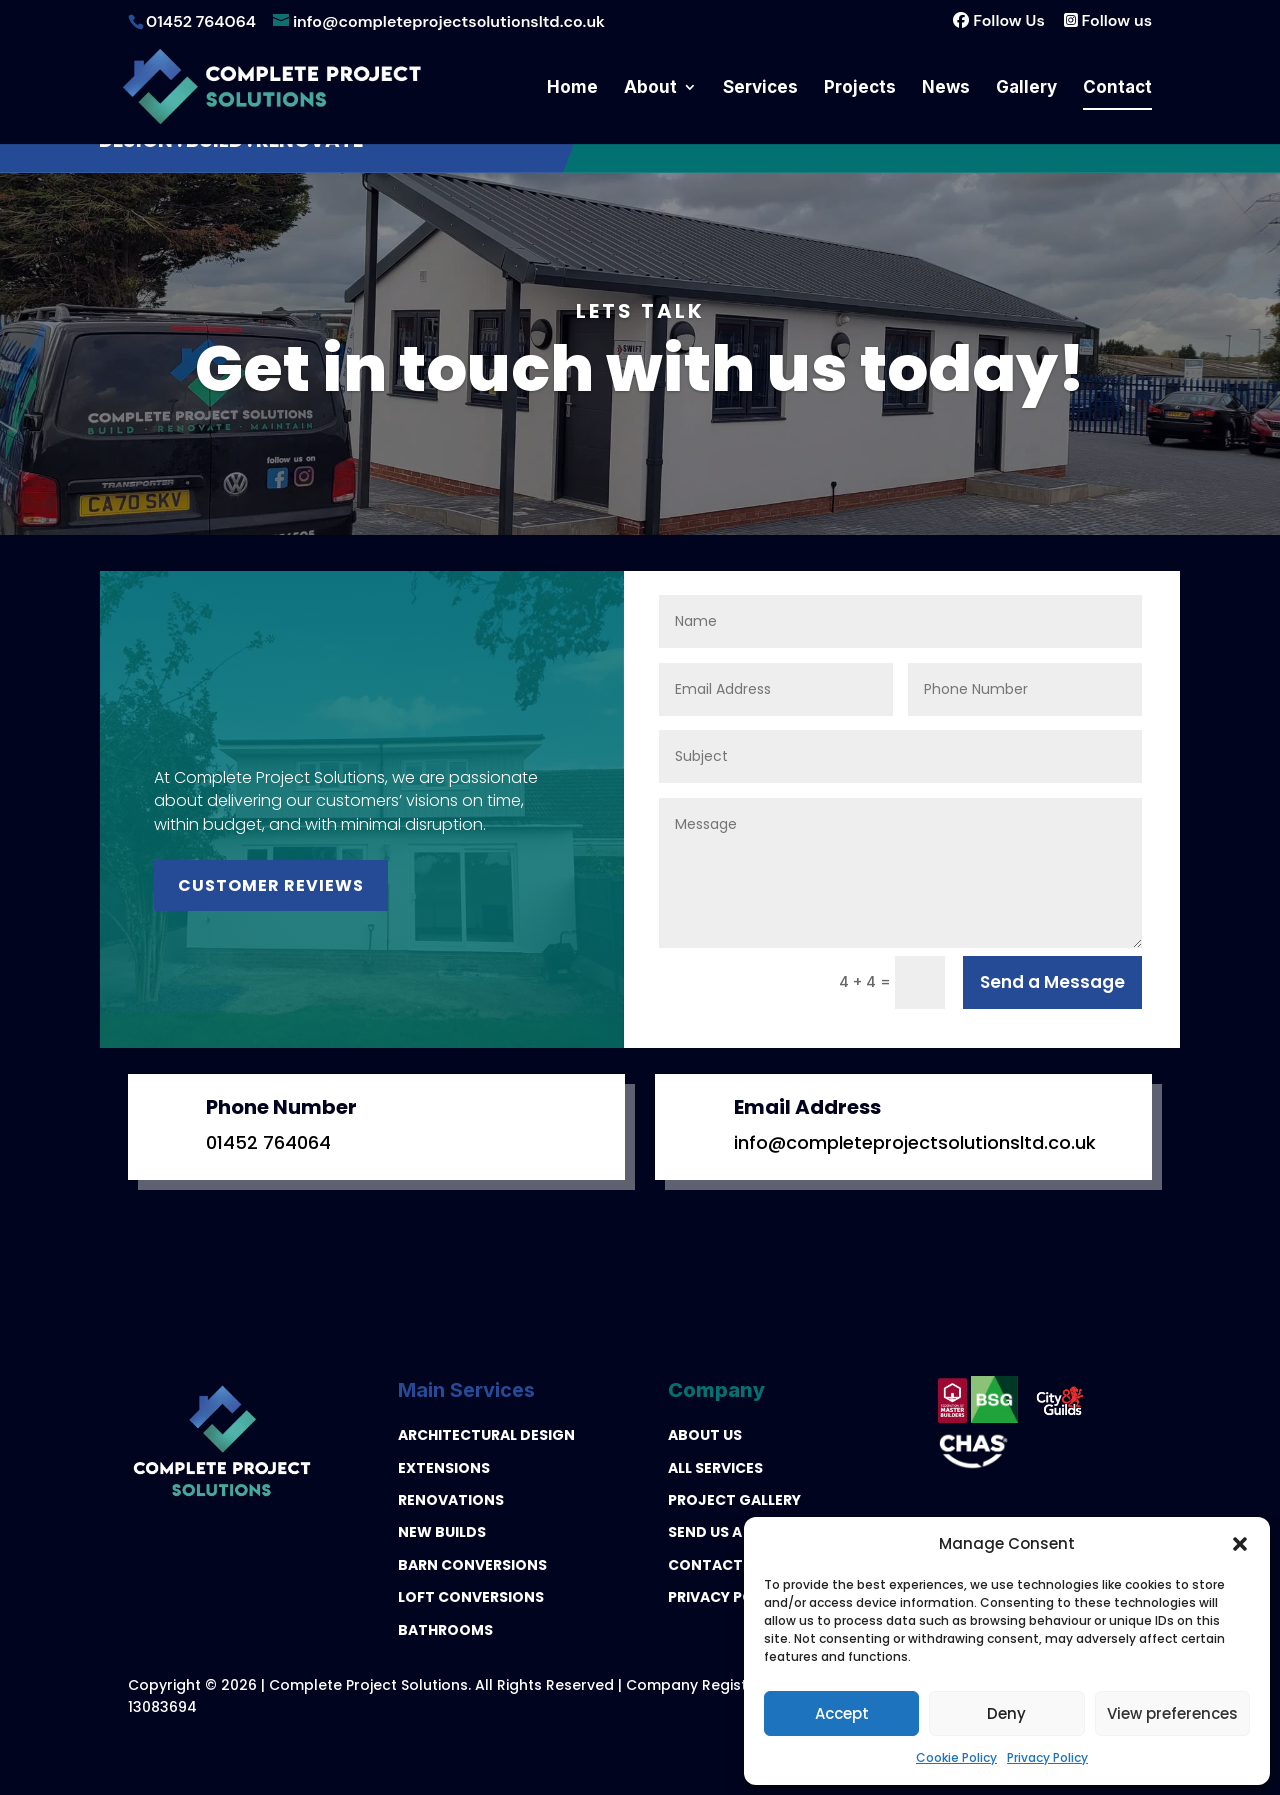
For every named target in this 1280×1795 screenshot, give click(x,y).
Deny (1006, 1713)
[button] (1240, 1544)
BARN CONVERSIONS (472, 1565)
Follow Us (992, 20)
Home (572, 88)
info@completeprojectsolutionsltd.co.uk (915, 1142)
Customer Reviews (271, 885)
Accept (842, 1713)
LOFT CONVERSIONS (471, 1597)
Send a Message (1052, 982)
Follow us (1106, 20)
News (946, 88)
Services (760, 88)
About (650, 88)
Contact (1117, 88)
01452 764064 (268, 1142)
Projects (860, 88)
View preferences (1172, 1713)
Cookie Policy (956, 1757)
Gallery (1026, 88)
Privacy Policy (1047, 1757)
